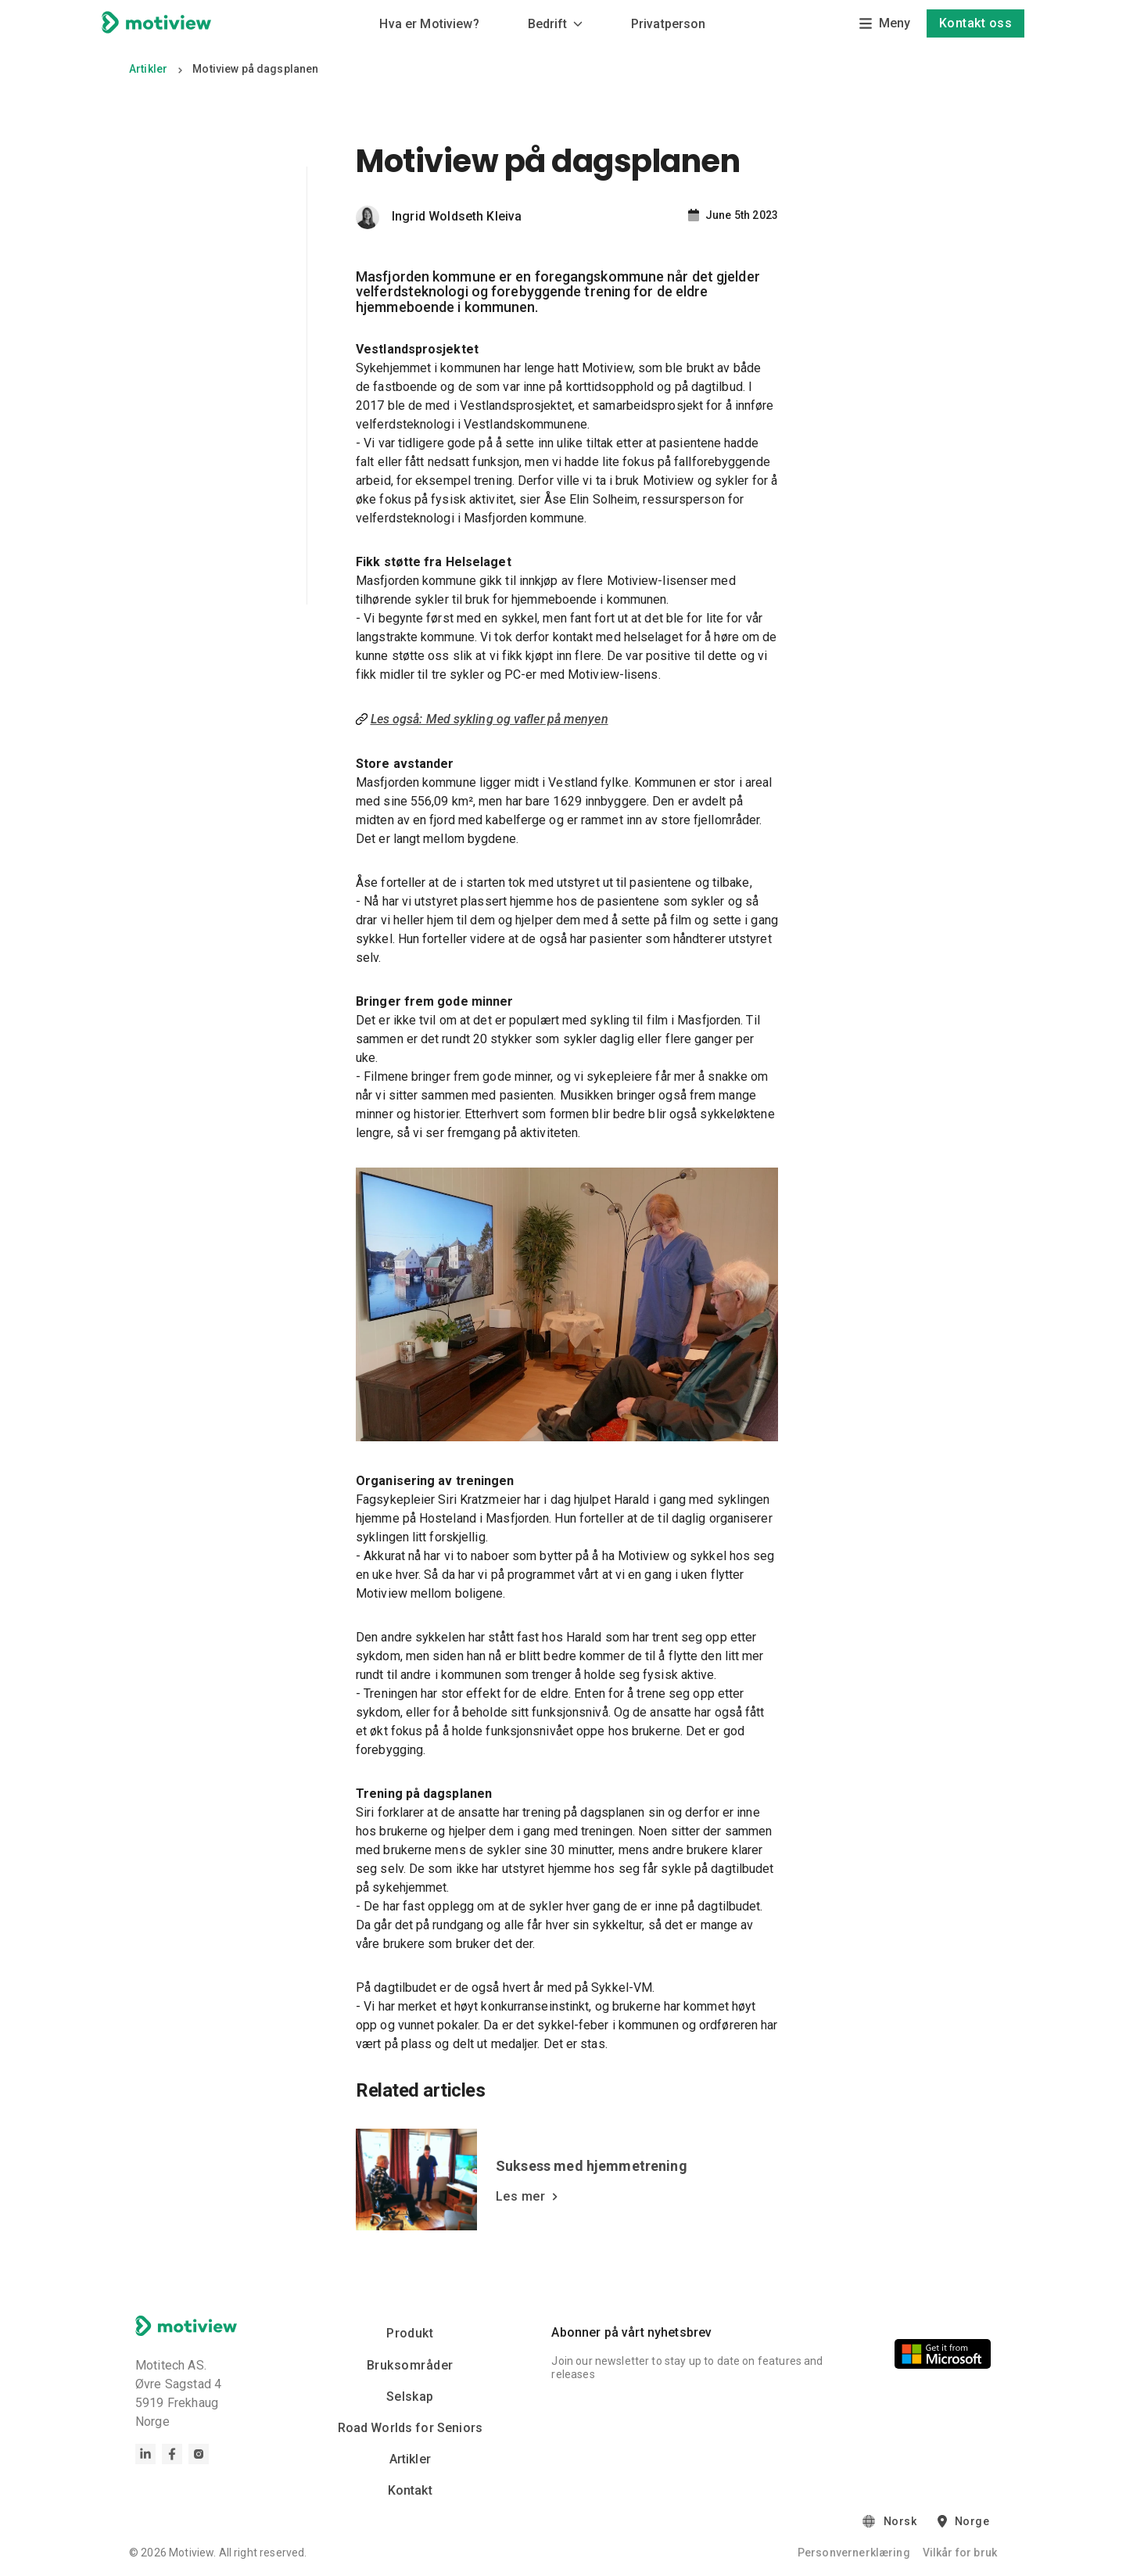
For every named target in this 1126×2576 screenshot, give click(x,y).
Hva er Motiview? (429, 23)
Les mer (527, 2197)
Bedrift (555, 24)
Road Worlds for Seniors (410, 2428)
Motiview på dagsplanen (255, 69)
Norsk (900, 2522)
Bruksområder (410, 2366)
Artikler (148, 69)
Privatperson (668, 23)
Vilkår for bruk (960, 2553)
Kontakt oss (975, 23)
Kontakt (410, 2491)
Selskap (410, 2397)
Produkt (410, 2334)
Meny (884, 23)
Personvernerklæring (854, 2553)
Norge (972, 2522)
